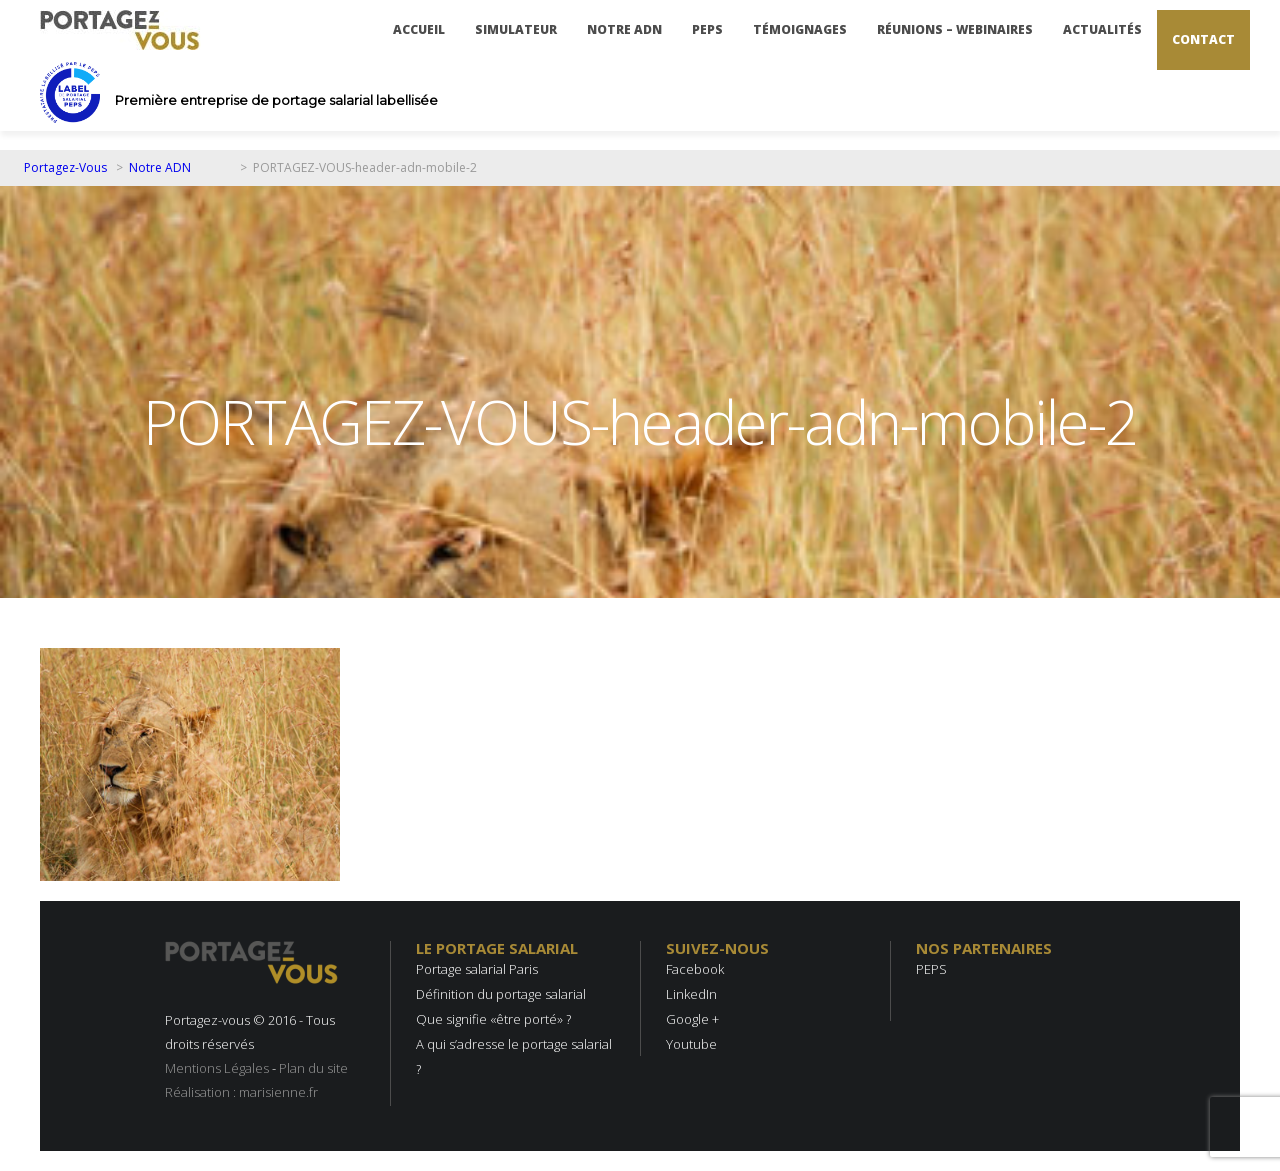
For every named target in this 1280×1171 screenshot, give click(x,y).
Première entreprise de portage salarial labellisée (276, 100)
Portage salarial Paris (477, 969)
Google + (692, 1019)
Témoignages (800, 29)
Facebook (695, 969)
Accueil (419, 29)
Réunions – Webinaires (955, 29)
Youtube (691, 1044)
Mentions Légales (217, 1068)
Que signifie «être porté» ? (493, 1019)
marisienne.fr (278, 1092)
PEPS (707, 29)
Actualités (1102, 29)
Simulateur (516, 29)
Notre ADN (624, 29)
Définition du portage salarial (501, 994)
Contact (1203, 39)
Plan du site (313, 1068)
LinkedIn (691, 994)
